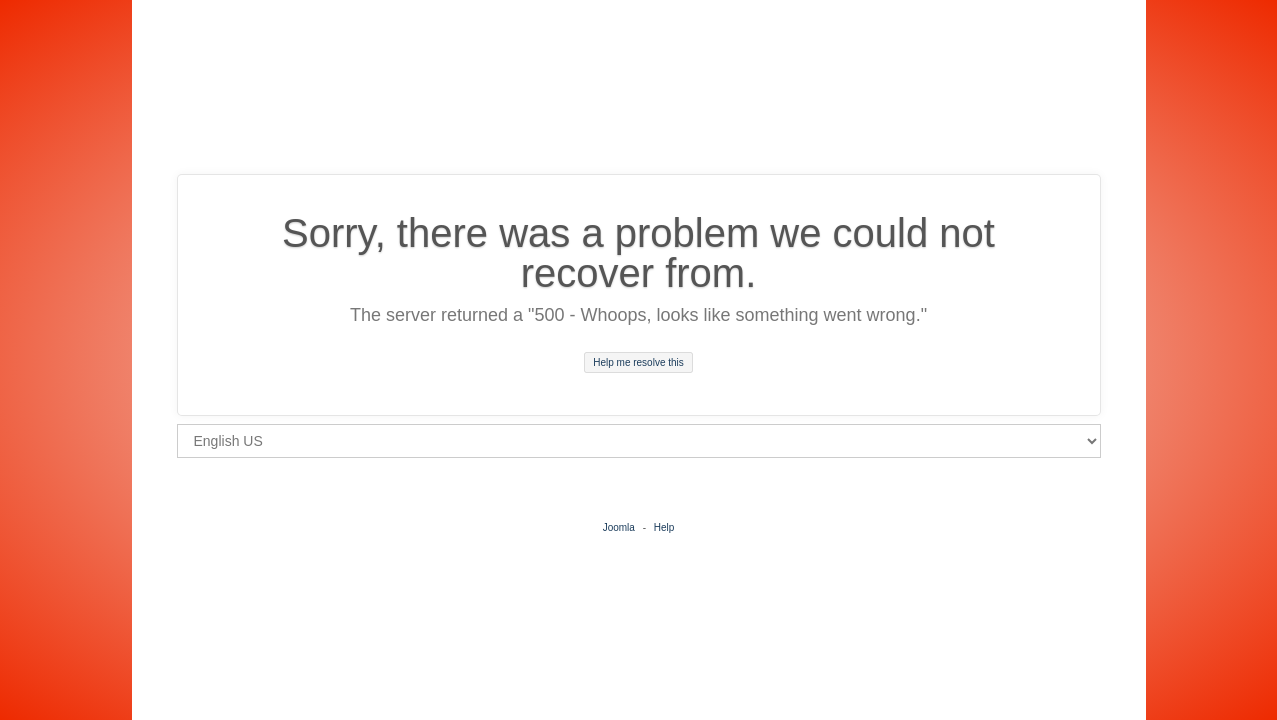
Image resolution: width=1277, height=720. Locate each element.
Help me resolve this (638, 362)
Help (664, 527)
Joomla (619, 527)
